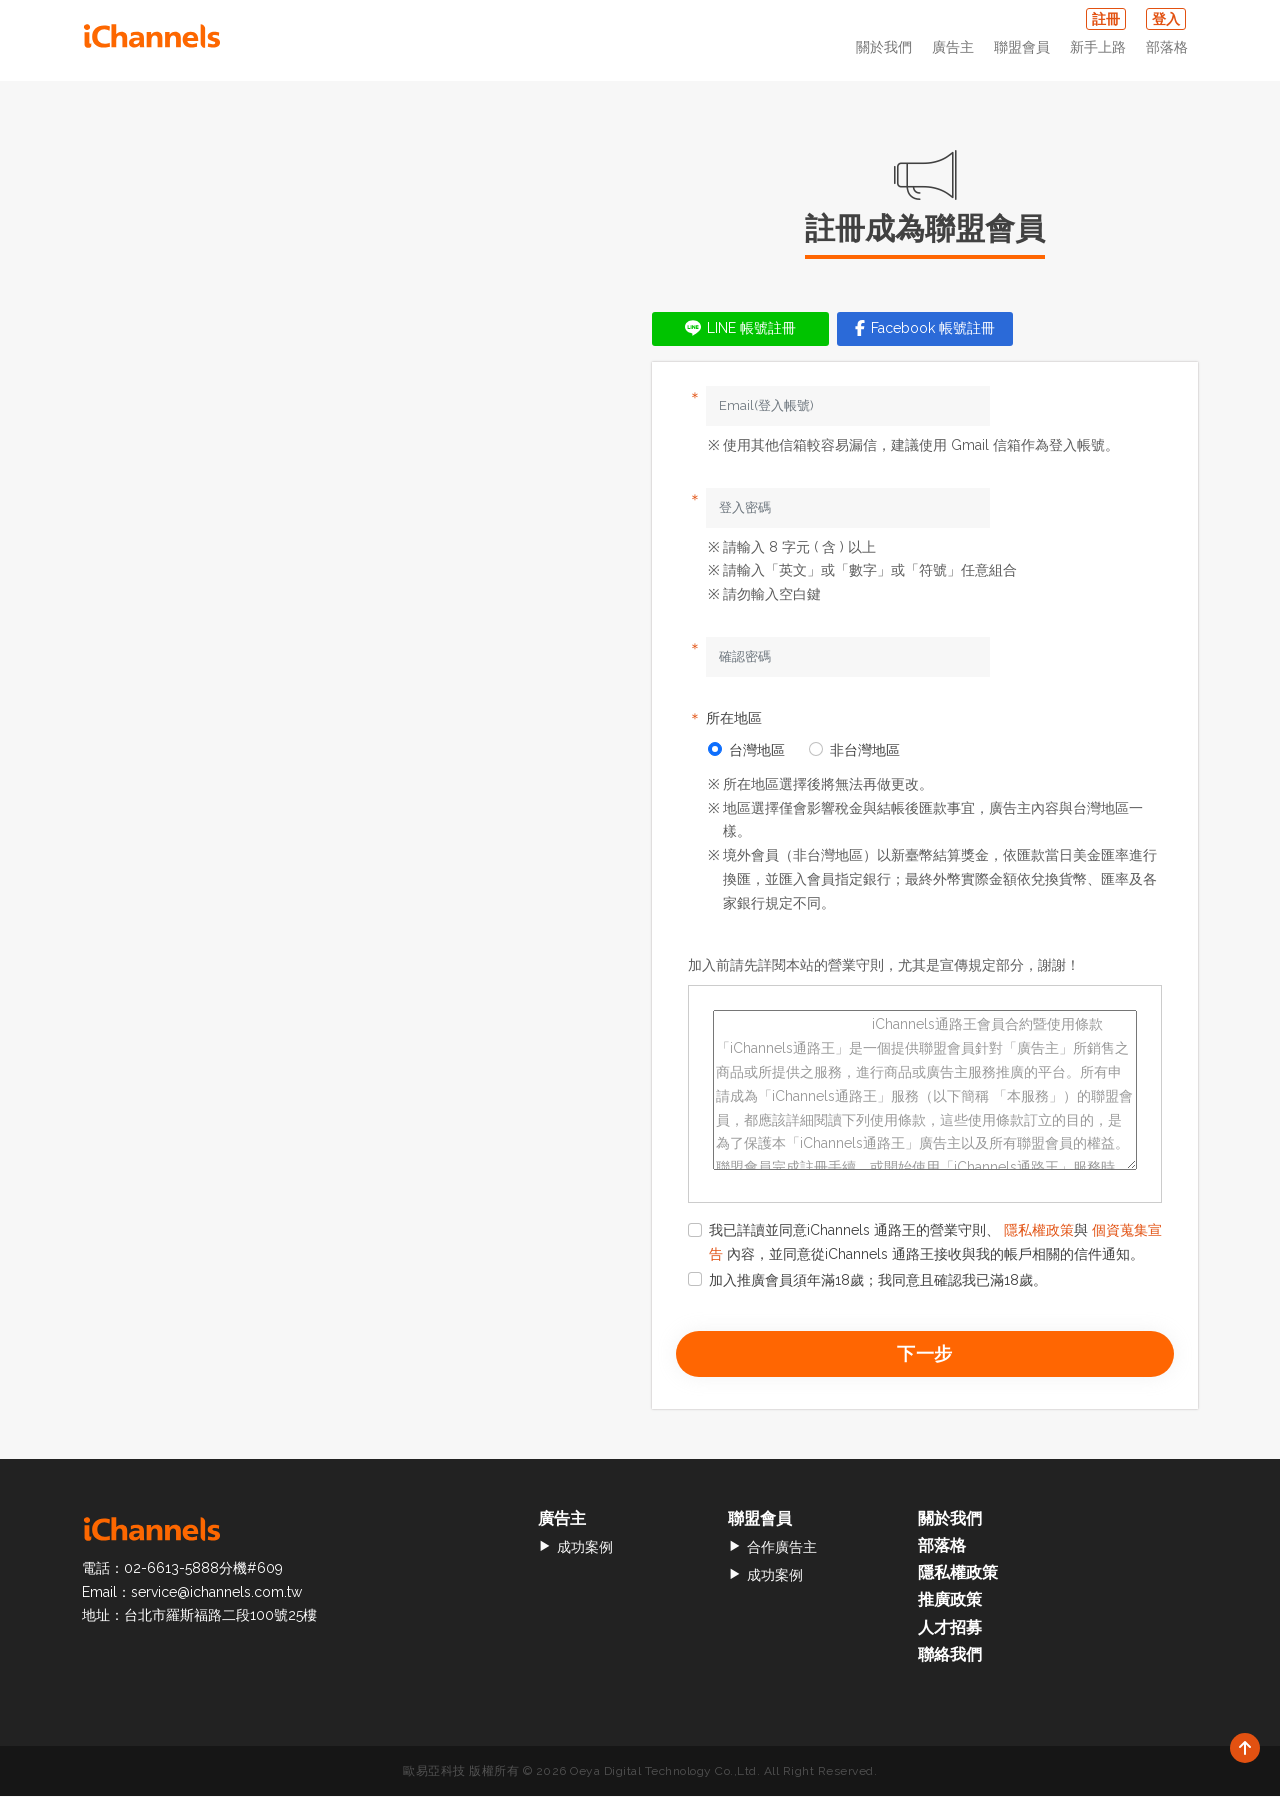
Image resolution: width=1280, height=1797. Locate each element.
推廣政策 (950, 1600)
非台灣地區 (854, 750)
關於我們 (884, 47)
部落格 (1167, 47)
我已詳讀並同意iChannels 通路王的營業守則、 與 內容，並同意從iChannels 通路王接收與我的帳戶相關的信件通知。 (925, 1242)
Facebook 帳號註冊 (925, 328)
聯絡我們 (950, 1654)
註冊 (1106, 19)
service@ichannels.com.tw (216, 1592)
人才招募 (950, 1627)
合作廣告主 (772, 1547)
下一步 (925, 1353)
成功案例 (575, 1547)
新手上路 (1098, 47)
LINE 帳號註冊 (740, 328)
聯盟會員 (1022, 47)
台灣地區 (746, 750)
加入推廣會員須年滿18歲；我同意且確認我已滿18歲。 (867, 1280)
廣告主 (953, 47)
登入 (1166, 19)
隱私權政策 (1039, 1230)
